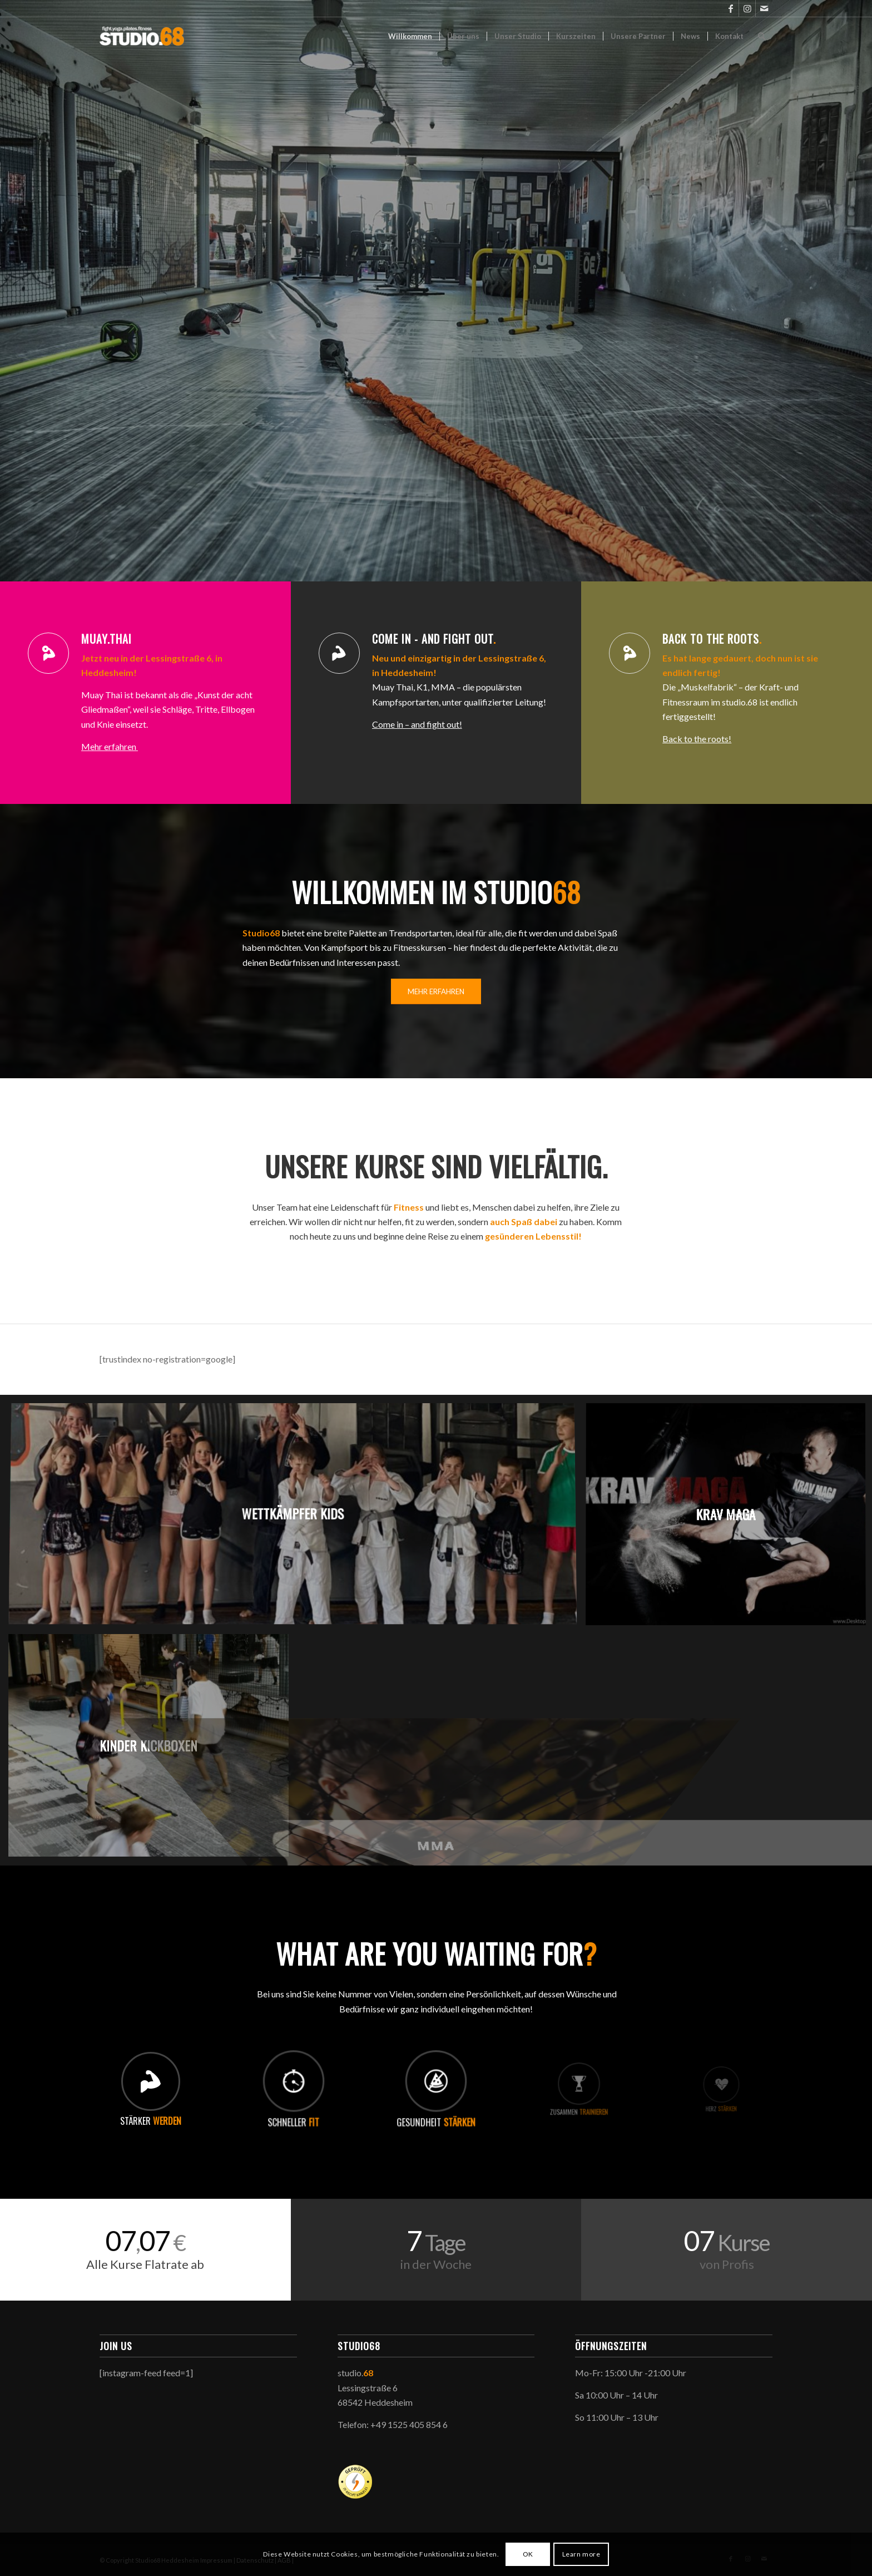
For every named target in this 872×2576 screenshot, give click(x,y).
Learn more (581, 2554)
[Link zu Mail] (764, 8)
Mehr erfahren (109, 746)
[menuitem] (410, 36)
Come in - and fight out (434, 638)
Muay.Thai (106, 638)
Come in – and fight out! (417, 724)
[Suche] (761, 36)
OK (528, 2554)
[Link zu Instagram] (747, 8)
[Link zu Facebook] (730, 8)
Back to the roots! (696, 738)
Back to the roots (712, 638)
